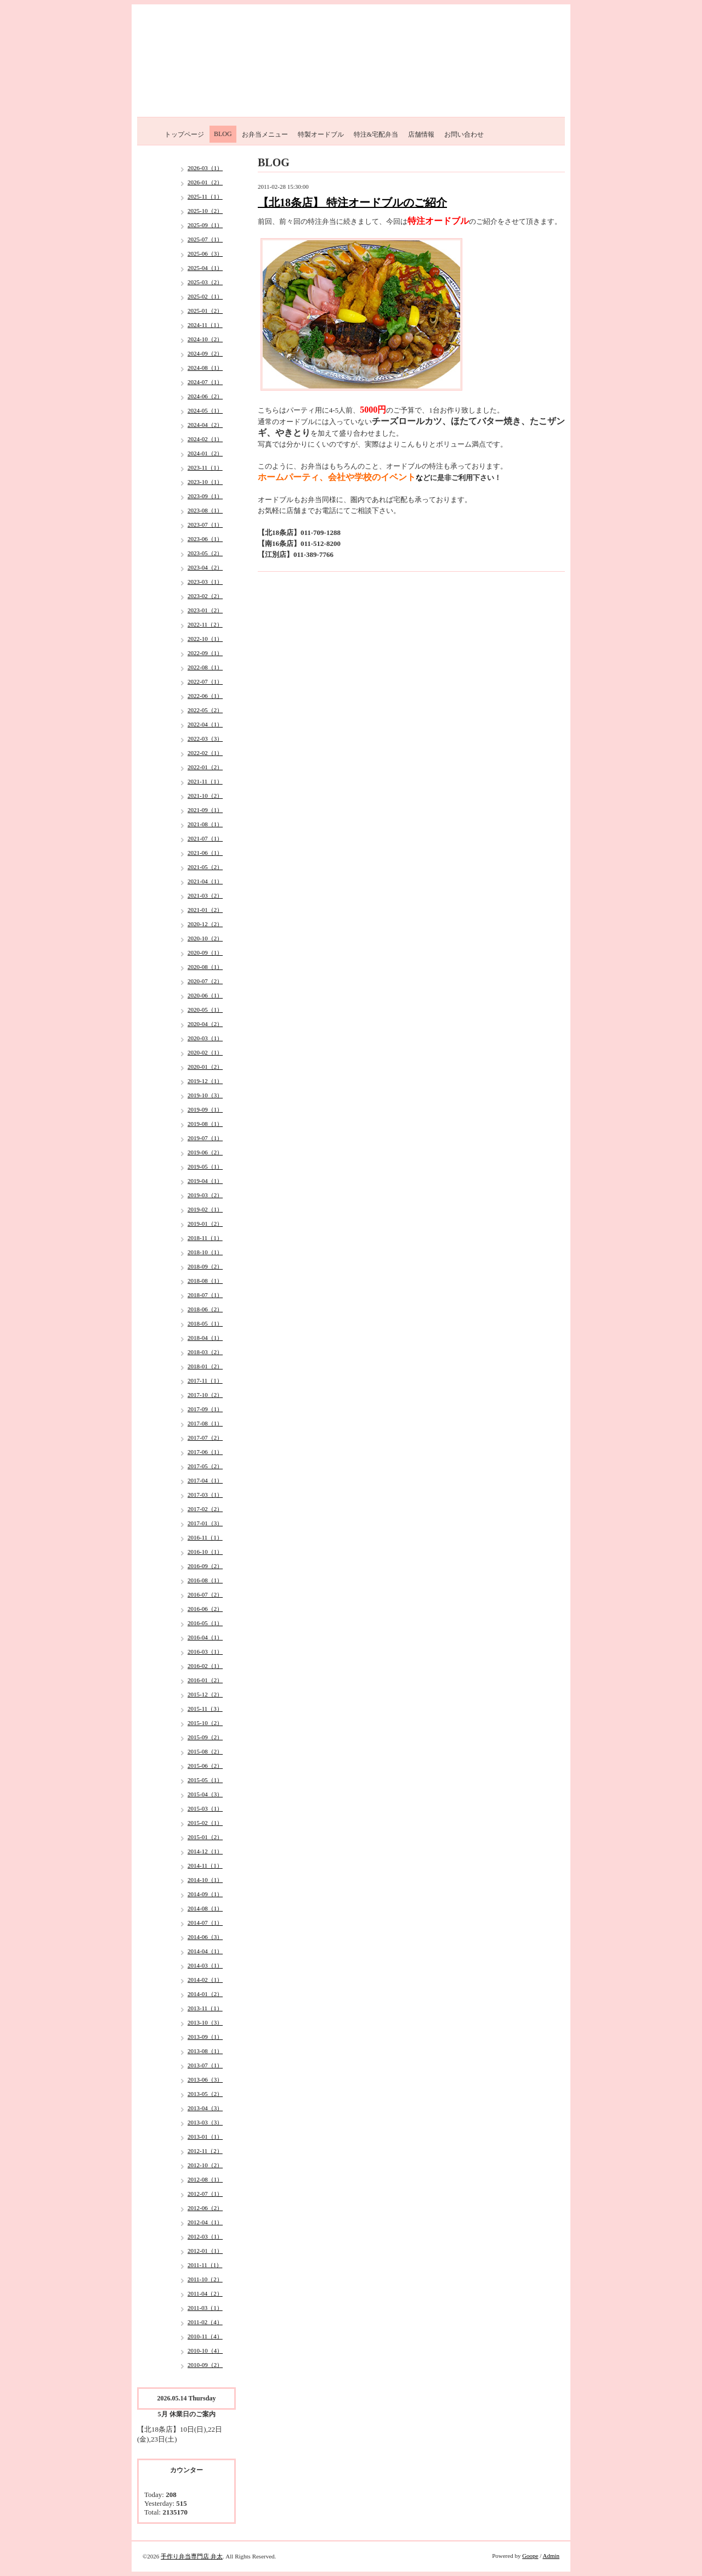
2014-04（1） (205, 1951)
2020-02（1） (205, 1052)
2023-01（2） (205, 610)
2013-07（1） (205, 2065)
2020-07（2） (205, 981)
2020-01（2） (205, 1066)
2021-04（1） (205, 881)
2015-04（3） (205, 1794)
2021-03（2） (205, 895)
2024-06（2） (205, 396)
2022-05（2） (205, 710)
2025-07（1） (205, 239)
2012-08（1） (205, 2179)
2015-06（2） (205, 1765)
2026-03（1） (205, 168)
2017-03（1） (205, 1494)
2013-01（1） (205, 2136)
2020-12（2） (205, 924)
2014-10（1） (205, 1879)
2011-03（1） (205, 2307)
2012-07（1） (205, 2193)
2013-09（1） (205, 2036)
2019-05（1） (205, 1166)
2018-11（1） (205, 1238)
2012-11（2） (205, 2150)
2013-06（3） (205, 2079)
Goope (530, 2555)
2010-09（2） (205, 2364)
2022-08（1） (205, 667)
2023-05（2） (205, 553)
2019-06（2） (205, 1152)
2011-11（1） (205, 2265)
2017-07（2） (205, 1437)
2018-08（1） (205, 1280)
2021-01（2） (205, 909)
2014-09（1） (205, 1894)
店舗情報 (421, 134)
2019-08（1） (205, 1123)
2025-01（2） (205, 310)
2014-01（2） (205, 1994)
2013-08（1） (205, 2051)
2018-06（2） (205, 1309)
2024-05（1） (205, 410)
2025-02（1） (205, 296)
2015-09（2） (205, 1737)
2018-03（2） (205, 1352)
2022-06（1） (205, 695)
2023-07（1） (205, 524)
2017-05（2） (205, 1466)
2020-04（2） (205, 1024)
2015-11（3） (205, 1708)
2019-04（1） (205, 1180)
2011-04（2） (205, 2293)
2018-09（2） (205, 1266)
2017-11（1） (205, 1380)
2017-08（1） (205, 1423)
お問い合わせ (464, 134)
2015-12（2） (205, 1694)
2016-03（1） (205, 1651)
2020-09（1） (205, 952)
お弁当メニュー (265, 134)
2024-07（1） (205, 382)
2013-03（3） (205, 2122)
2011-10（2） (205, 2279)
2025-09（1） (205, 225)
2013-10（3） (205, 2022)
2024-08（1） (205, 367)
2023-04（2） (205, 567)
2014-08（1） (205, 1908)
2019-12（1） (205, 1081)
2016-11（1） (205, 1537)
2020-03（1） (205, 1038)
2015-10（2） (205, 1723)
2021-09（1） (205, 810)
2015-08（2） (205, 1751)
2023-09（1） (205, 496)
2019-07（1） (205, 1138)
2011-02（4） (205, 2322)
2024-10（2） (205, 339)
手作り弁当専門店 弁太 (192, 2556)
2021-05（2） (205, 867)
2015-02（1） (205, 1822)
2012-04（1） (205, 2222)
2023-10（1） (205, 481)
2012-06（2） (205, 2208)
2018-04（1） (205, 1337)
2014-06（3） (205, 1937)
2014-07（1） (205, 1922)
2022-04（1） (205, 724)
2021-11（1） (205, 781)
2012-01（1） (205, 2250)
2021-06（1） (205, 852)
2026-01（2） (205, 182)
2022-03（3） (205, 738)
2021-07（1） (205, 838)
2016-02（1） (205, 1665)
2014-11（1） (205, 1865)
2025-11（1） (205, 196)
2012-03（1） (205, 2236)
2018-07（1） (205, 1295)
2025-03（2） (205, 282)
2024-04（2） (205, 424)
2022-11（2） (205, 624)
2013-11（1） (205, 2008)
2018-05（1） (205, 1323)
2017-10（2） (205, 1394)
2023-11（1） (205, 467)
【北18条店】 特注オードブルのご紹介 (352, 202)
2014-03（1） (205, 1965)
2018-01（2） (205, 1366)
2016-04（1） (205, 1637)
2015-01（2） (205, 1837)
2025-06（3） (205, 253)
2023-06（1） (205, 539)
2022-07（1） (205, 681)
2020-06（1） (205, 995)
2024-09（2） (205, 353)
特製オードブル (321, 134)
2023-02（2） (205, 596)
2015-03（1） (205, 1808)
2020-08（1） (205, 966)
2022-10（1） (205, 638)
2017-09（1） (205, 1409)
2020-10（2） (205, 938)
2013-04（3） (205, 2108)
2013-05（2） (205, 2093)
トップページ (184, 134)
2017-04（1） (205, 1480)
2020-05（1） (205, 1009)
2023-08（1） (205, 510)
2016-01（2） (205, 1680)
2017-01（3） (205, 1523)
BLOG (223, 134)
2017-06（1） (205, 1451)
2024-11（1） (205, 325)
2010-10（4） (205, 2350)
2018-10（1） (205, 1252)
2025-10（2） (205, 210)
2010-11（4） (205, 2336)
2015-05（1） (205, 1780)
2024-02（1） (205, 439)
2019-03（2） (205, 1195)
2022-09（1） (205, 653)
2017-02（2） (205, 1509)
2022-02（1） (205, 752)
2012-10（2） (205, 2165)
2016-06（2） (205, 1608)
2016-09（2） (205, 1566)
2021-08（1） (205, 824)
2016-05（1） (205, 1623)
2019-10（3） (205, 1095)
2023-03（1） (205, 581)
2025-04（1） (205, 267)
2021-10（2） (205, 795)
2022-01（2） (205, 767)
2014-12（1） (205, 1851)
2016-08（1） (205, 1580)
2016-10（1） (205, 1551)
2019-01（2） (205, 1223)
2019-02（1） (205, 1209)
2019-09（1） (205, 1109)
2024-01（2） (205, 453)
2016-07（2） (205, 1594)
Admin (550, 2555)
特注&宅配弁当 (376, 134)
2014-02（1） (205, 1979)
